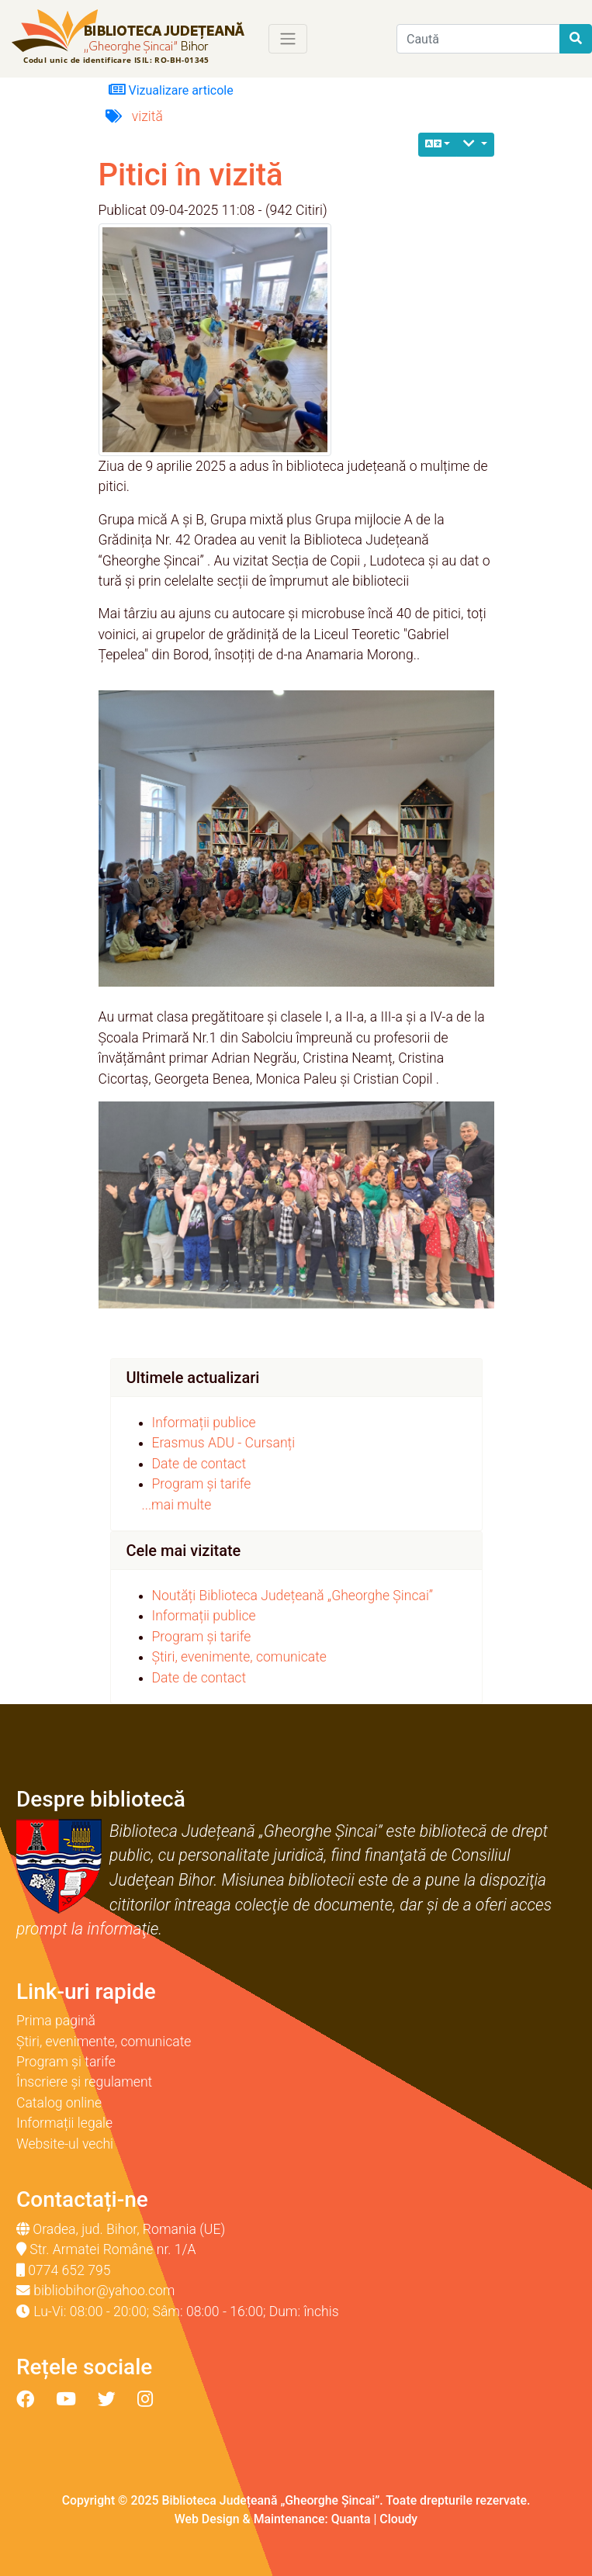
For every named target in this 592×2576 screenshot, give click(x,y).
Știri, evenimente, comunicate (239, 1657)
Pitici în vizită (191, 175)
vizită (147, 116)
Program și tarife (201, 1484)
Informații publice (204, 1422)
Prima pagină (55, 2020)
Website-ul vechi (64, 2144)
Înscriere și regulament (84, 2082)
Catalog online (59, 2103)
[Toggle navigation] (287, 39)
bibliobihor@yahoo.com (104, 2290)
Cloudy (398, 2519)
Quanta (351, 2519)
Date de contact (199, 1463)
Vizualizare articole (171, 89)
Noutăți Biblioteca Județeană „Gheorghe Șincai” (293, 1595)
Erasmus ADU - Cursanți (224, 1443)
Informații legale (64, 2123)
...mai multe (177, 1505)
